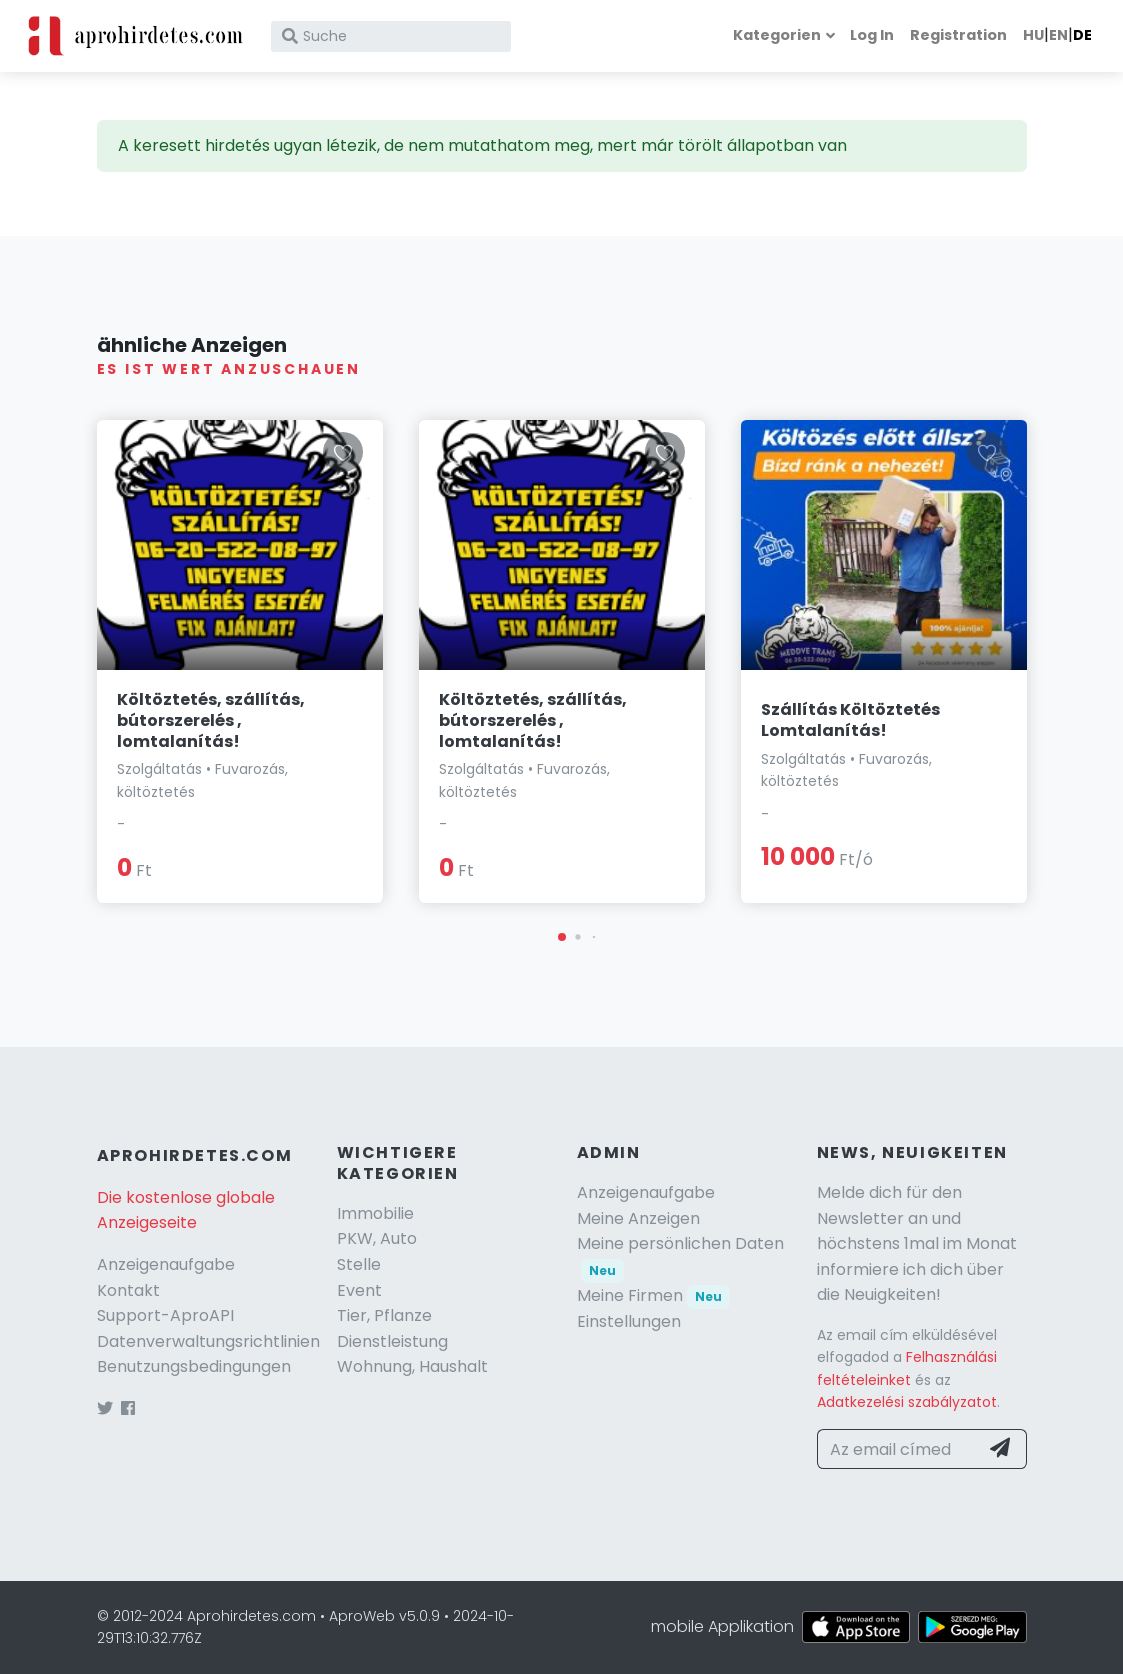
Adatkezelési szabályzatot (907, 1402)
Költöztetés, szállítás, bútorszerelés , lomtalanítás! (211, 720)
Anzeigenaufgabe (166, 1264)
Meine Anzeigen (638, 1218)
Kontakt (128, 1290)
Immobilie (375, 1213)
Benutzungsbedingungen (194, 1366)
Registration (958, 35)
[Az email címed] (898, 1449)
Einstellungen (629, 1321)
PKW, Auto (377, 1238)
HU (1033, 35)
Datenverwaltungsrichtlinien (208, 1341)
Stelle (359, 1264)
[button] (562, 937)
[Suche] (391, 36)
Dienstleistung (392, 1341)
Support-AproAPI (165, 1315)
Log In (872, 35)
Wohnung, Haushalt (412, 1366)
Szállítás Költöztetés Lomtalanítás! (850, 720)
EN (1058, 35)
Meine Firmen (654, 1295)
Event (359, 1290)
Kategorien (777, 35)
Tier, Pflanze (384, 1315)
